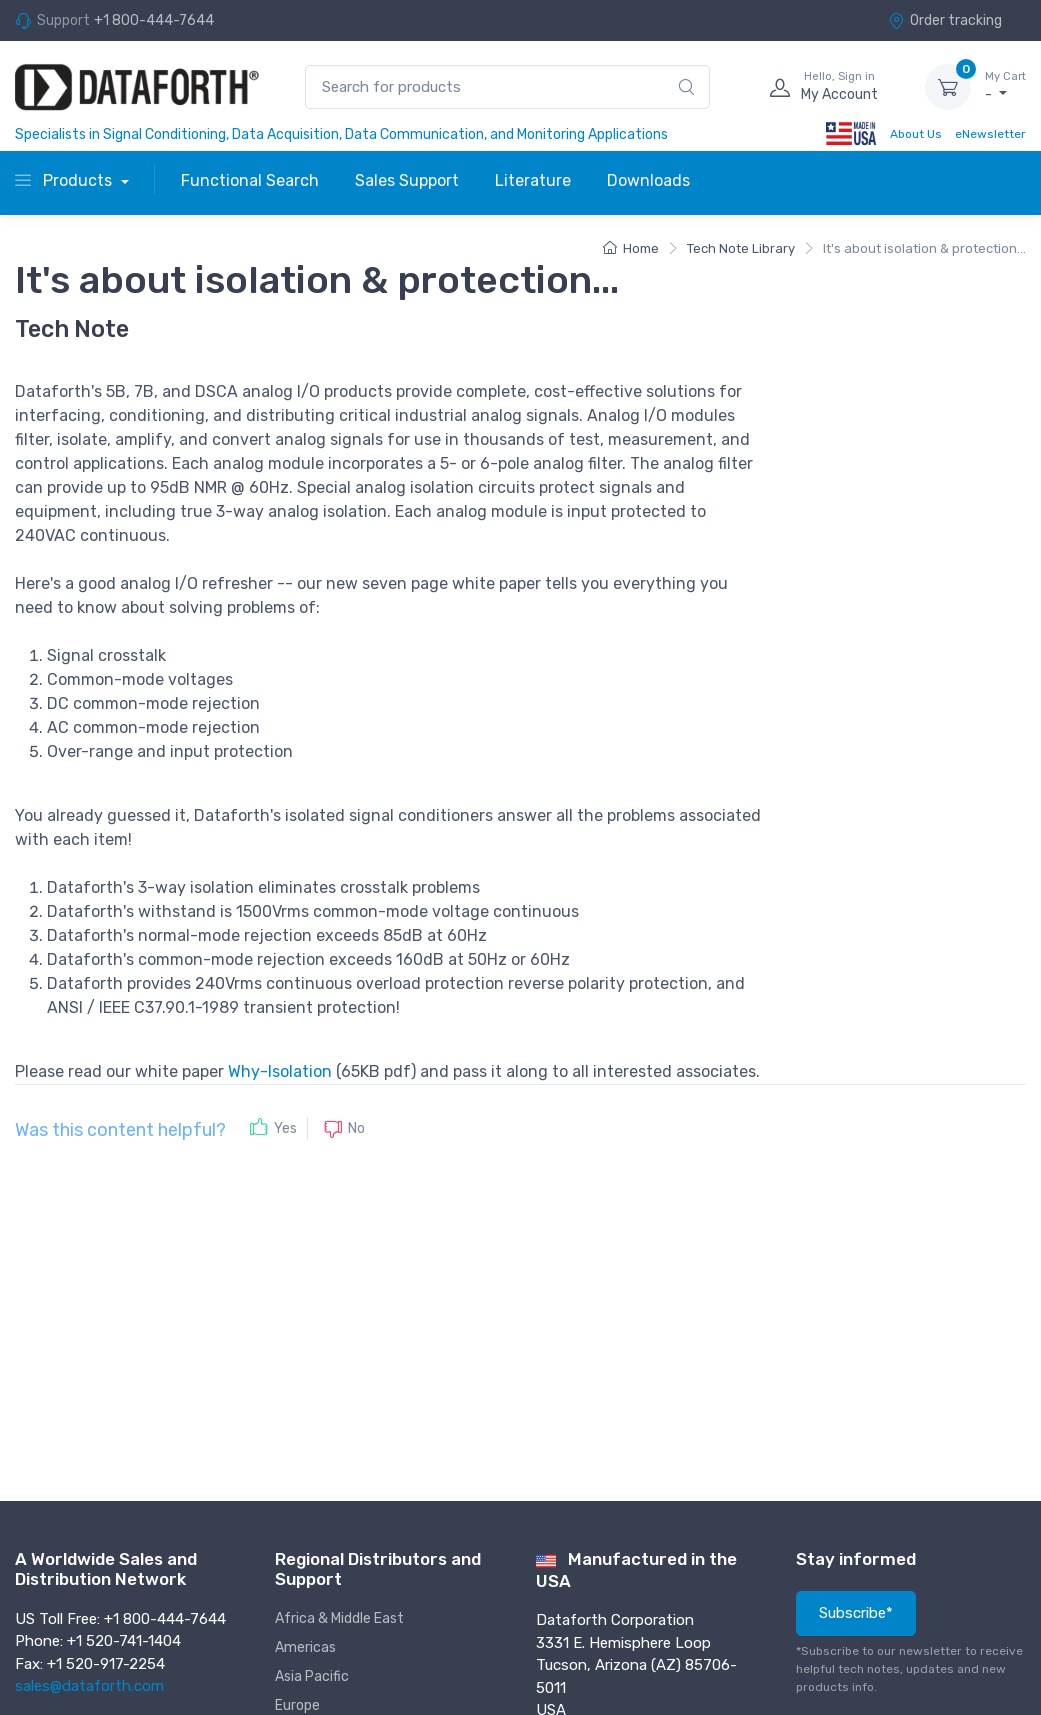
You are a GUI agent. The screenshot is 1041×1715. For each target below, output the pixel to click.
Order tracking (945, 20)
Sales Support (407, 180)
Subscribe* (856, 1613)
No (356, 1128)
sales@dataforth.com (89, 1686)
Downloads (648, 180)
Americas (305, 1647)
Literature (533, 180)
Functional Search (250, 180)
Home (631, 248)
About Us (916, 134)
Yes (285, 1128)
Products (65, 180)
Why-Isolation (280, 1071)
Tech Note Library (741, 248)
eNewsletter (990, 134)
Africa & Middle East (339, 1618)
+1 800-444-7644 (154, 20)
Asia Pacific (312, 1676)
